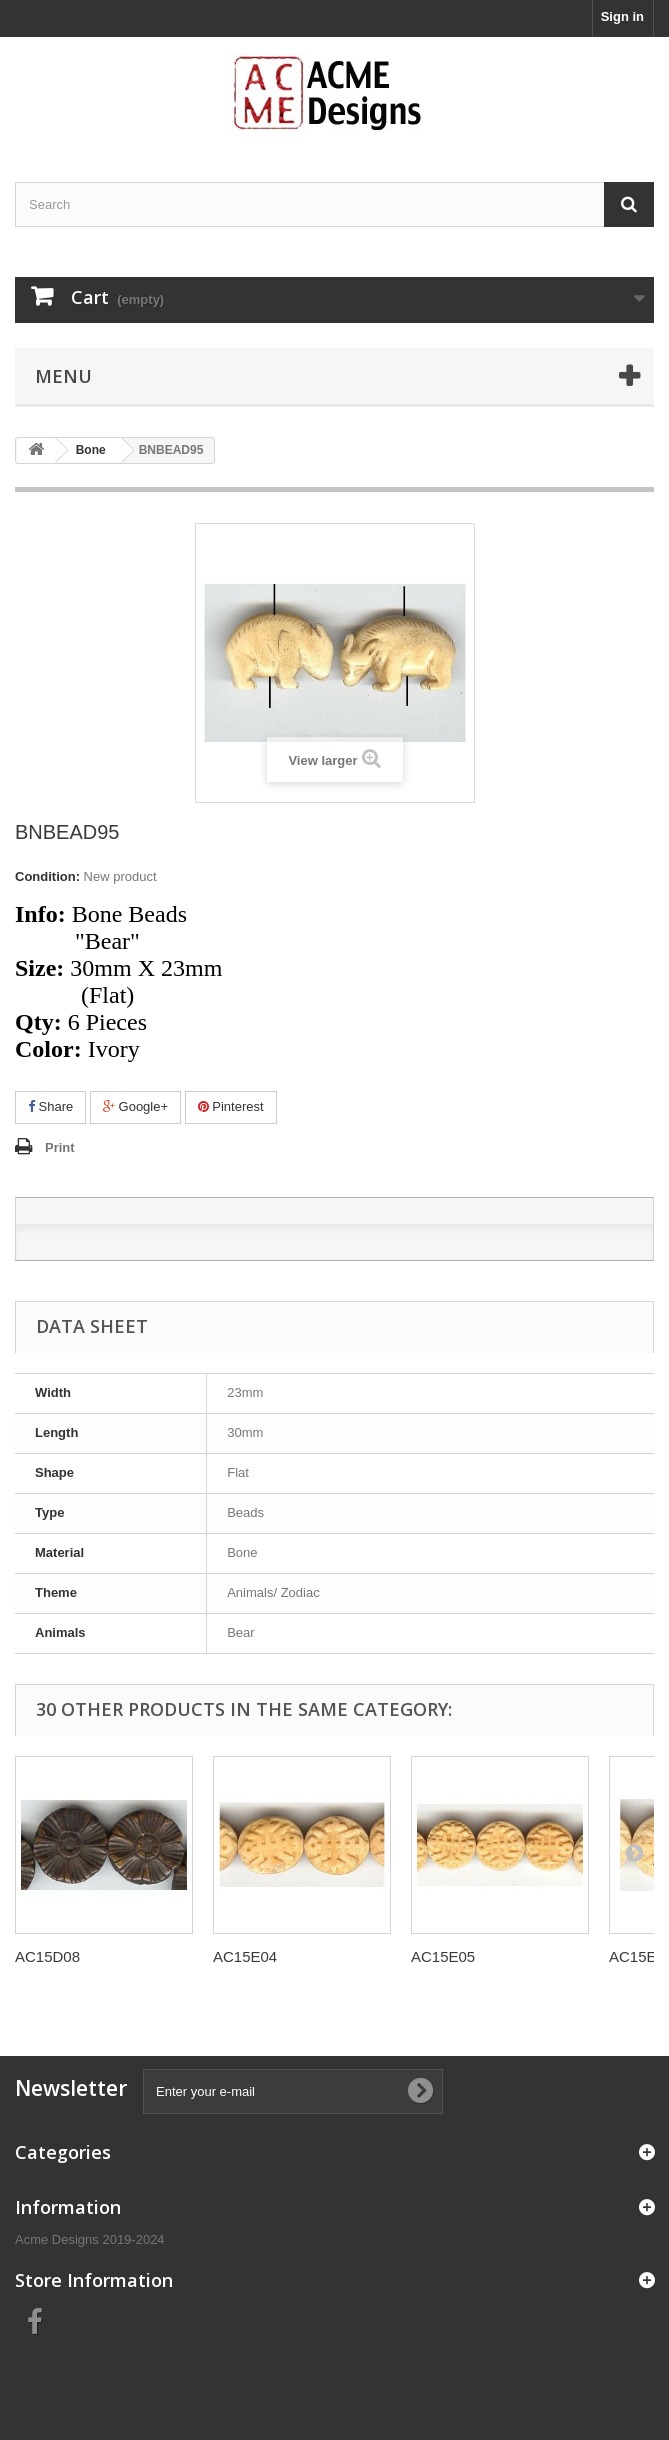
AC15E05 (443, 1956)
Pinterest (231, 1106)
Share (50, 1106)
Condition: (47, 876)
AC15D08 (47, 1956)
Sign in (622, 16)
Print (60, 1147)
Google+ (135, 1106)
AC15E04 (245, 1956)
